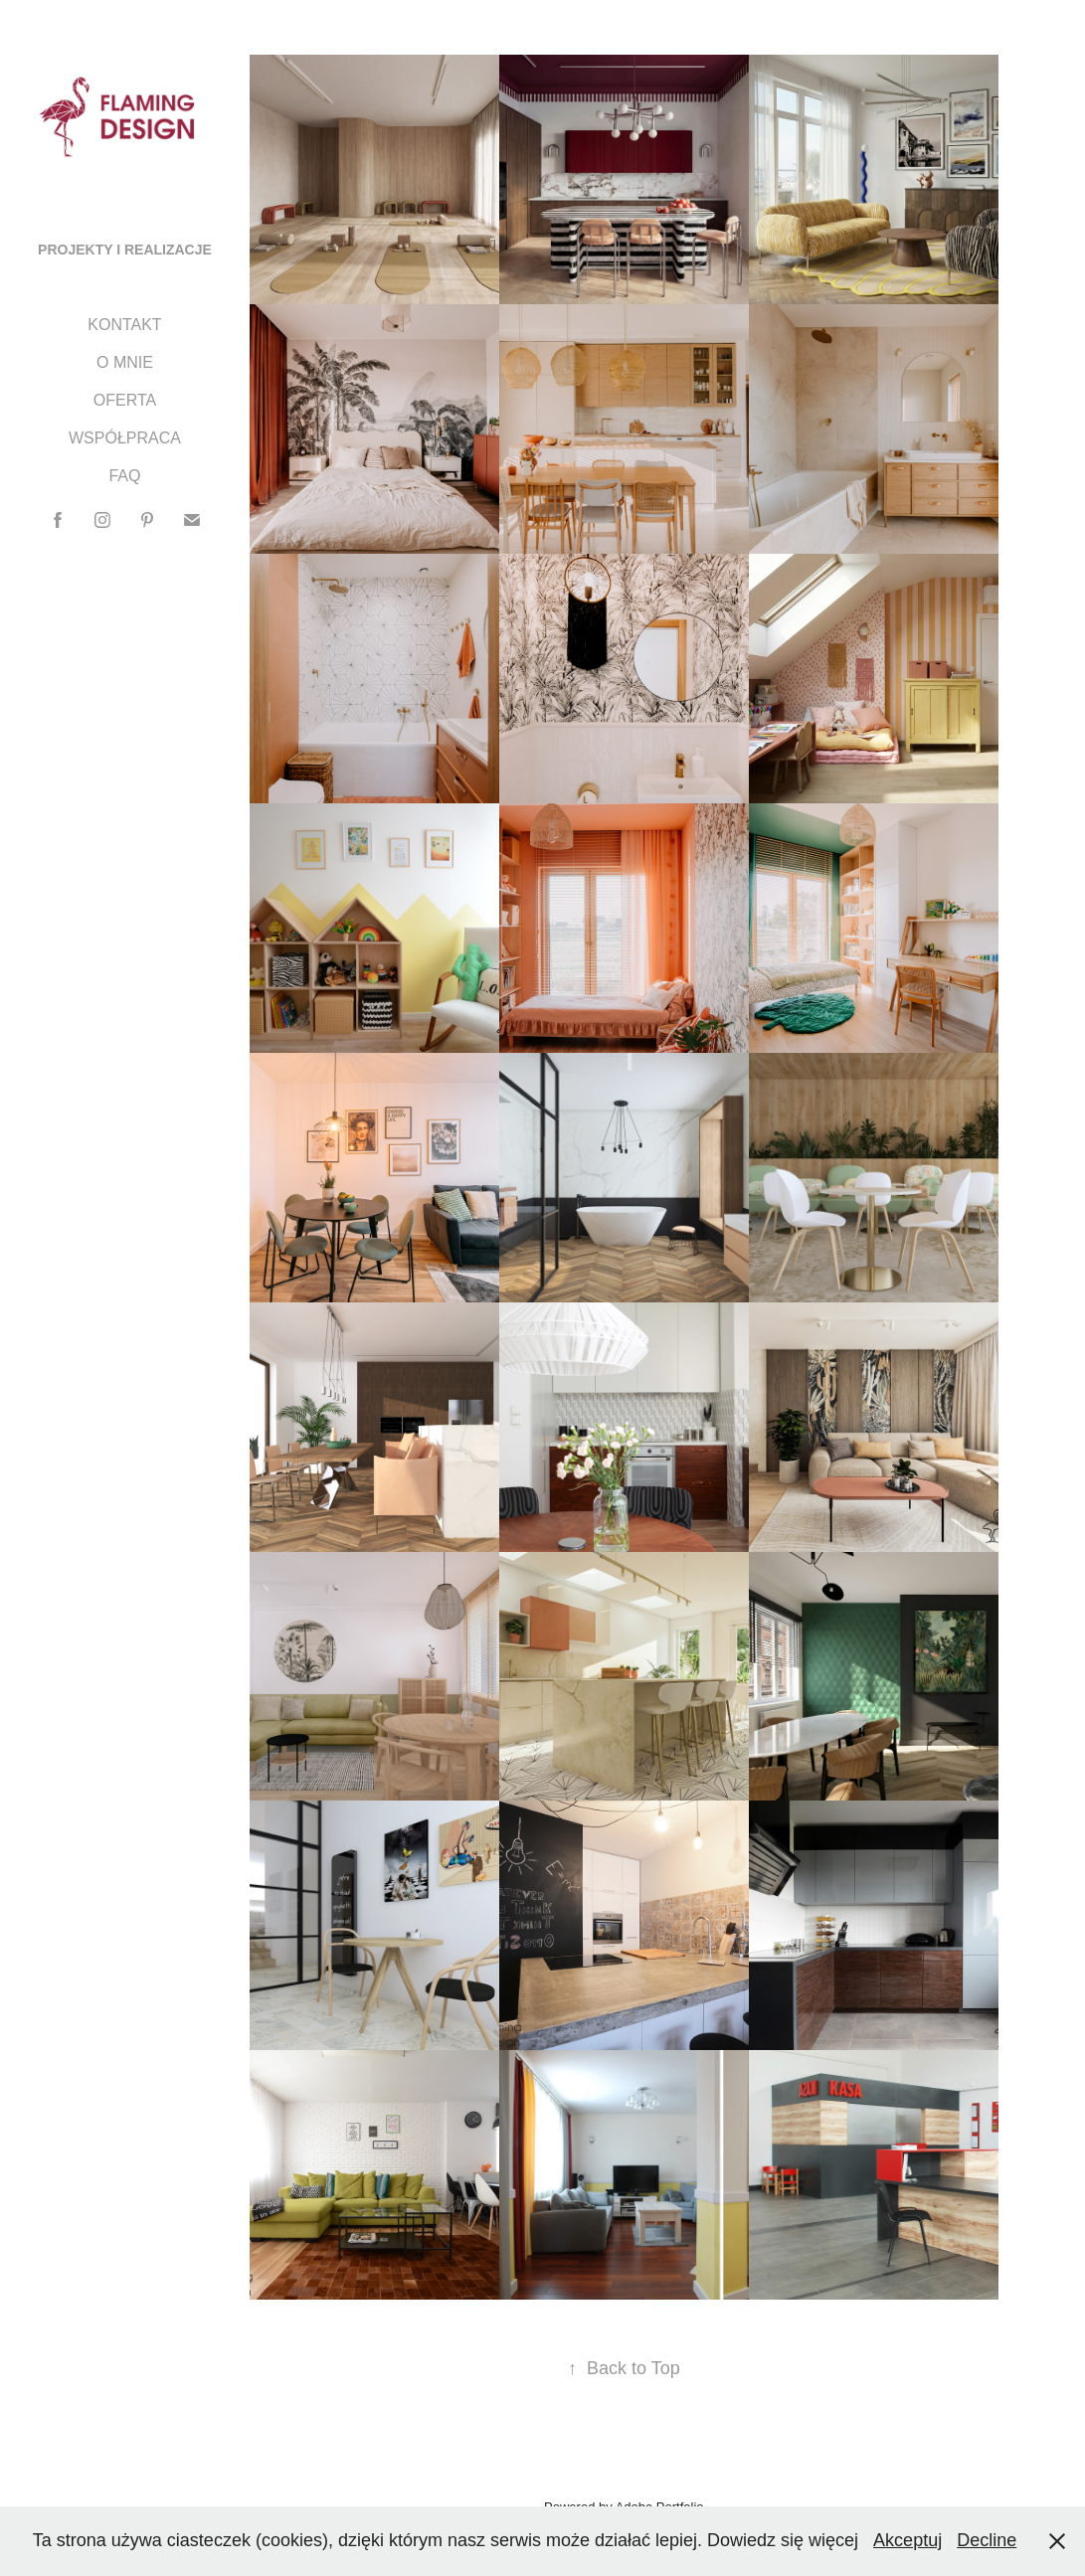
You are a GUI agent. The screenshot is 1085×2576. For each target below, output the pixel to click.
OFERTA (124, 400)
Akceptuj (907, 2540)
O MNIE (124, 362)
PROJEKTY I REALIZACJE (125, 250)
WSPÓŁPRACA (125, 437)
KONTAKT (124, 324)
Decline (986, 2540)
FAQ (124, 475)
